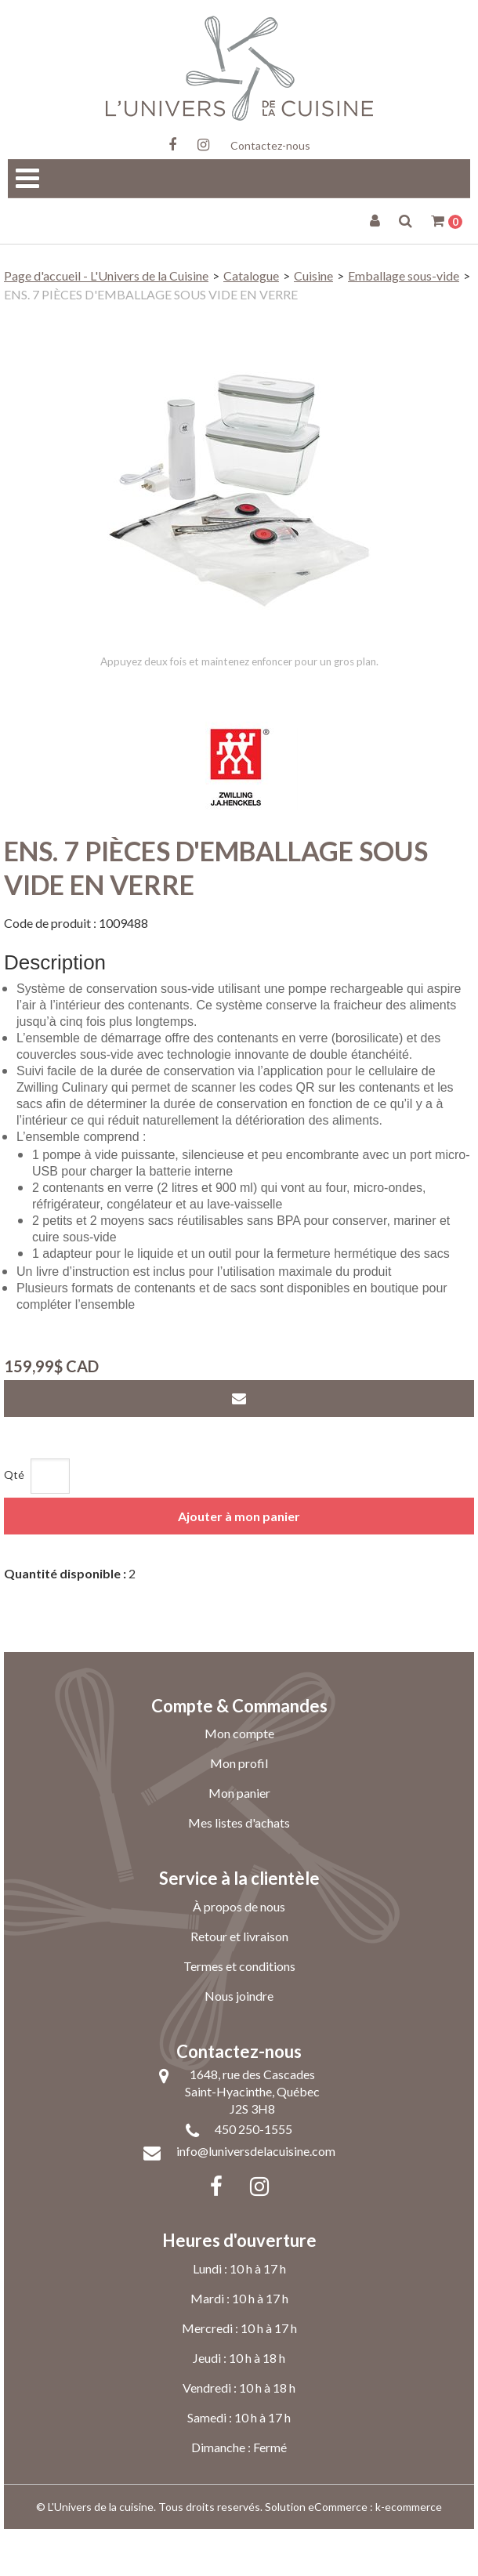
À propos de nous (239, 1953)
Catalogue (251, 275)
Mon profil (239, 1809)
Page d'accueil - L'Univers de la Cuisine (106, 275)
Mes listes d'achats (239, 1869)
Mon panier (239, 1839)
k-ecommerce (408, 2553)
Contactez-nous (270, 145)
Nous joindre (239, 2042)
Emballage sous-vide (403, 275)
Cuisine (313, 275)
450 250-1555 (253, 2175)
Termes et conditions (239, 2012)
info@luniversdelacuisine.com (255, 2197)
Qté (14, 1521)
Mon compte (239, 1780)
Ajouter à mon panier (239, 1563)
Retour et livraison (239, 1983)
